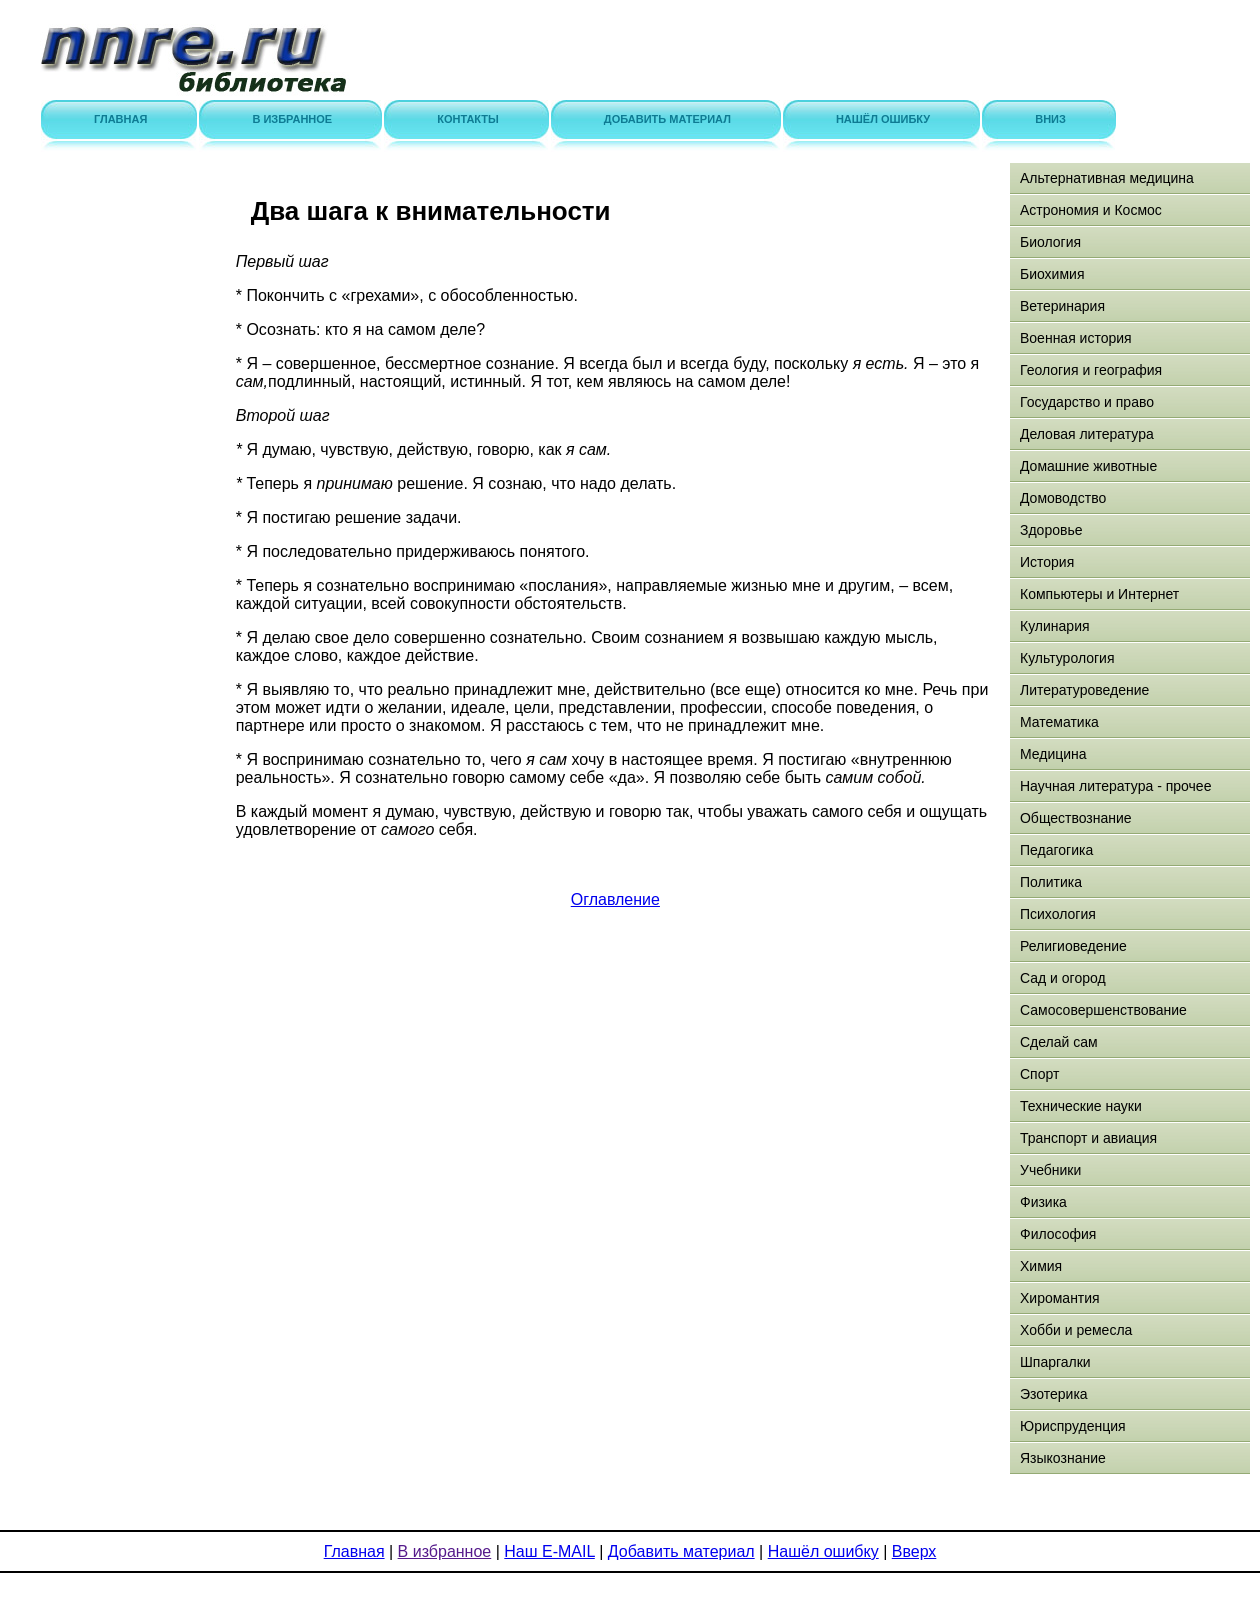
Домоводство (1063, 498)
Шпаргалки (1055, 1362)
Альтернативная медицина (1107, 178)
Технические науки (1081, 1106)
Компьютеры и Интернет (1099, 594)
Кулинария (1055, 626)
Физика (1043, 1202)
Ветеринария (1062, 306)
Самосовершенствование (1103, 1010)
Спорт (1039, 1074)
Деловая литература (1087, 434)
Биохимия (1052, 274)
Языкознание (1063, 1458)
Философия (1058, 1234)
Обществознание (1076, 818)
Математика (1059, 722)
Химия (1041, 1266)
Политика (1051, 882)
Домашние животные (1088, 466)
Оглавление (615, 899)
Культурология (1067, 658)
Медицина (1053, 754)
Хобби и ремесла (1076, 1330)
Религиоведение (1073, 946)
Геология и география (1091, 370)
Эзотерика (1054, 1394)
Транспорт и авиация (1088, 1138)
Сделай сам (1059, 1042)
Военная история (1076, 338)
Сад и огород (1063, 978)
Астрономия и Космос (1091, 210)
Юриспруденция (1073, 1426)
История (1047, 562)
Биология (1050, 242)
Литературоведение (1084, 690)
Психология (1058, 914)
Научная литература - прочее (1115, 786)
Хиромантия (1060, 1298)
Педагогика (1056, 850)
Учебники (1050, 1170)
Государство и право (1087, 402)
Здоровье (1051, 530)
